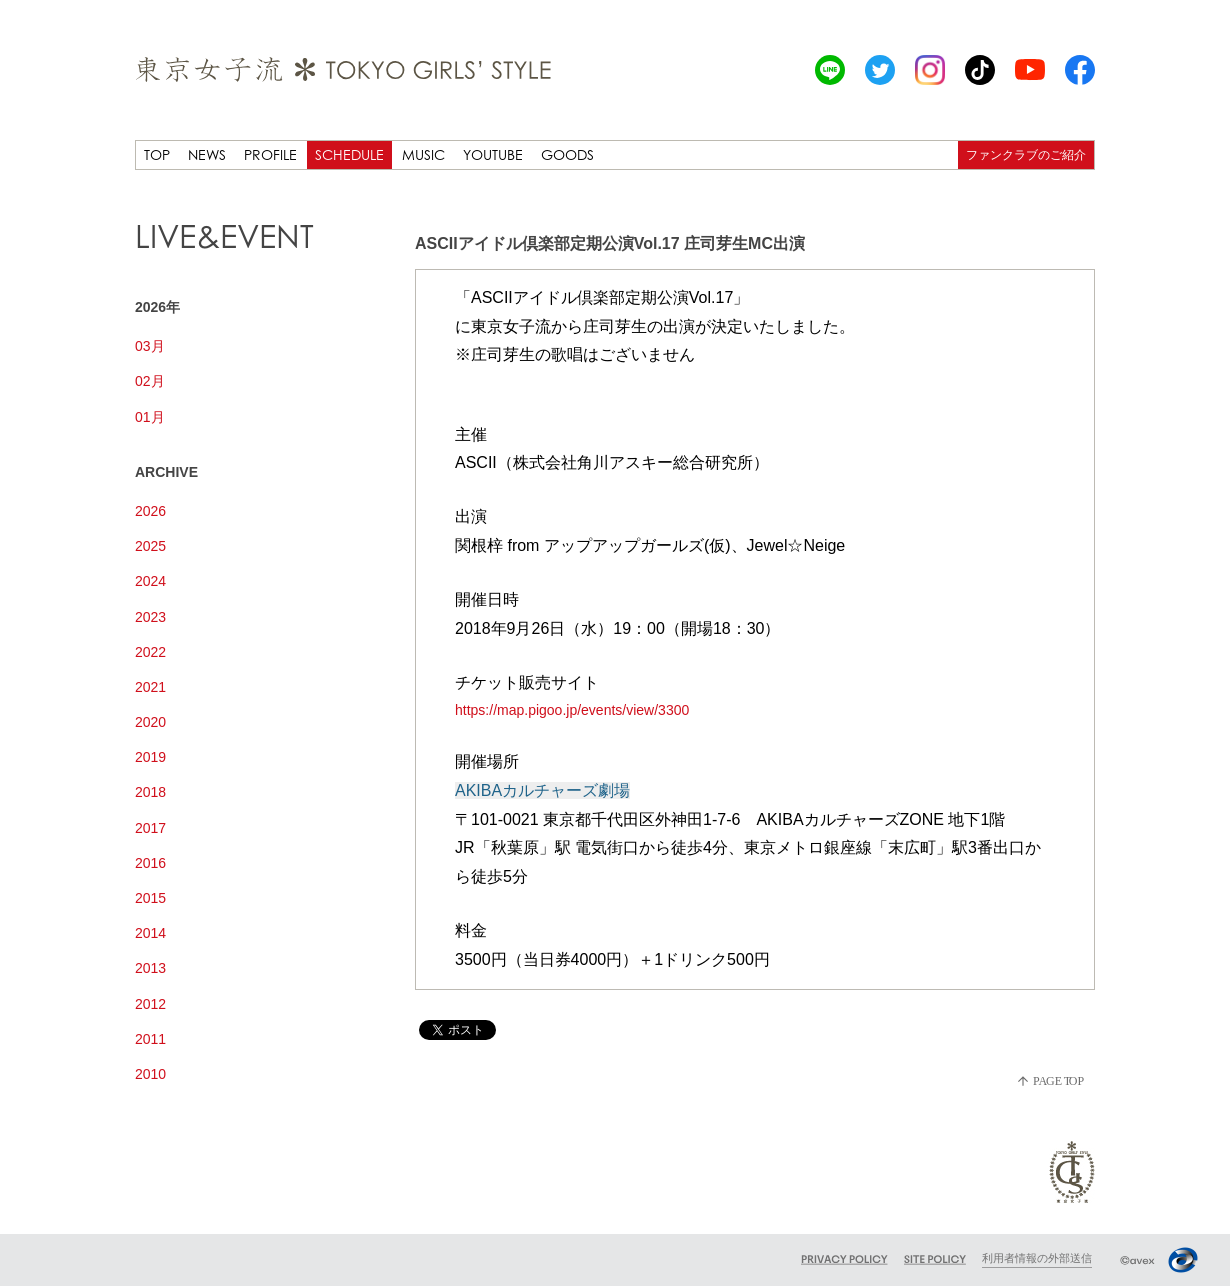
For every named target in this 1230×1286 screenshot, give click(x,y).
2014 (150, 933)
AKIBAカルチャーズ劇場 (542, 790)
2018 (150, 792)
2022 (150, 652)
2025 (150, 546)
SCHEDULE (349, 154)
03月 (150, 346)
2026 (150, 511)
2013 (150, 968)
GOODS (567, 154)
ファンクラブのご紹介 (1026, 154)
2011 (150, 1039)
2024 (150, 581)
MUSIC (423, 154)
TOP (157, 154)
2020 (150, 722)
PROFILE (270, 154)
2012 (150, 1004)
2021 (150, 687)
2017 (150, 828)
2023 (150, 617)
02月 (150, 381)
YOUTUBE (493, 154)
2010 (150, 1074)
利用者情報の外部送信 (1037, 1258)
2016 (150, 863)
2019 (150, 757)
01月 (150, 417)
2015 (150, 898)
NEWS (207, 154)
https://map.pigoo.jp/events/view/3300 (572, 710)
